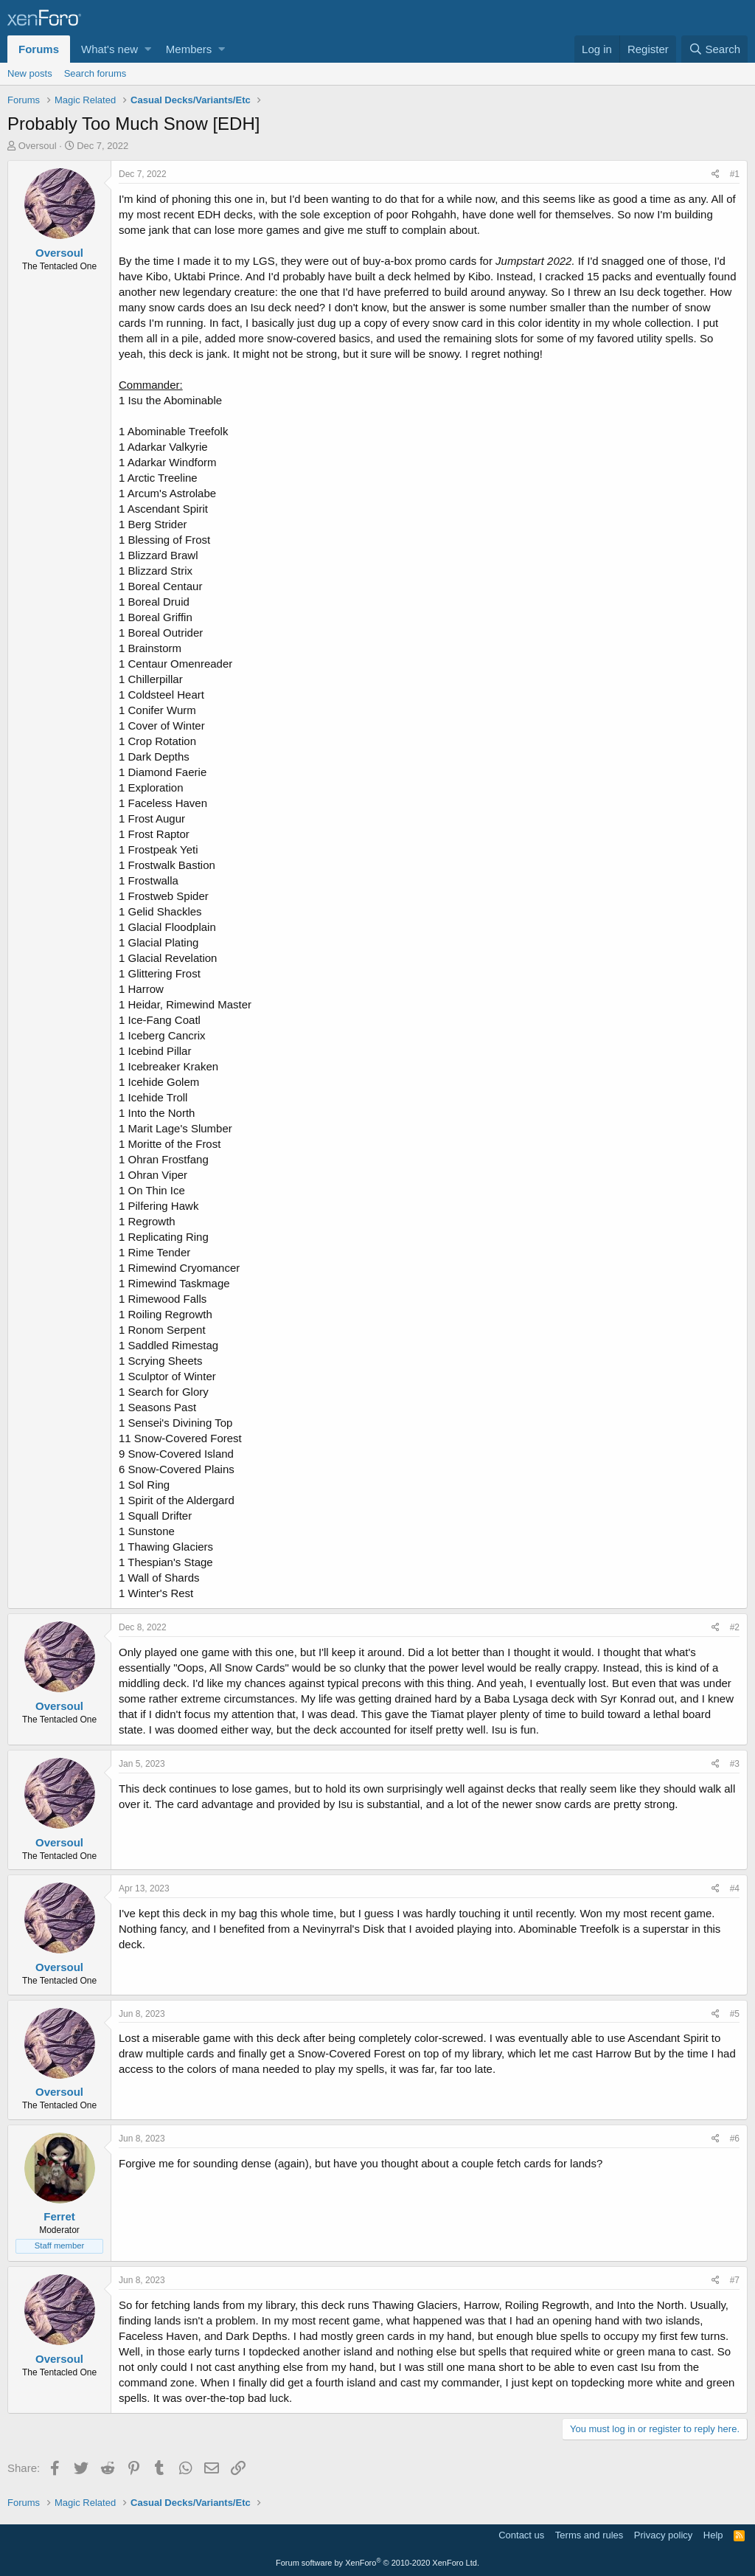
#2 (735, 1627)
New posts (29, 73)
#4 (735, 1888)
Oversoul (37, 145)
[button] (148, 49)
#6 (735, 2138)
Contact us (521, 2535)
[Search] (714, 49)
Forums (38, 49)
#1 (735, 174)
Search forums (95, 73)
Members (189, 49)
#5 (735, 2014)
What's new (109, 49)
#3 (735, 1764)
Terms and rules (589, 2535)
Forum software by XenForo (377, 2562)
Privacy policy (663, 2535)
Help (713, 2535)
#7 (735, 2280)
